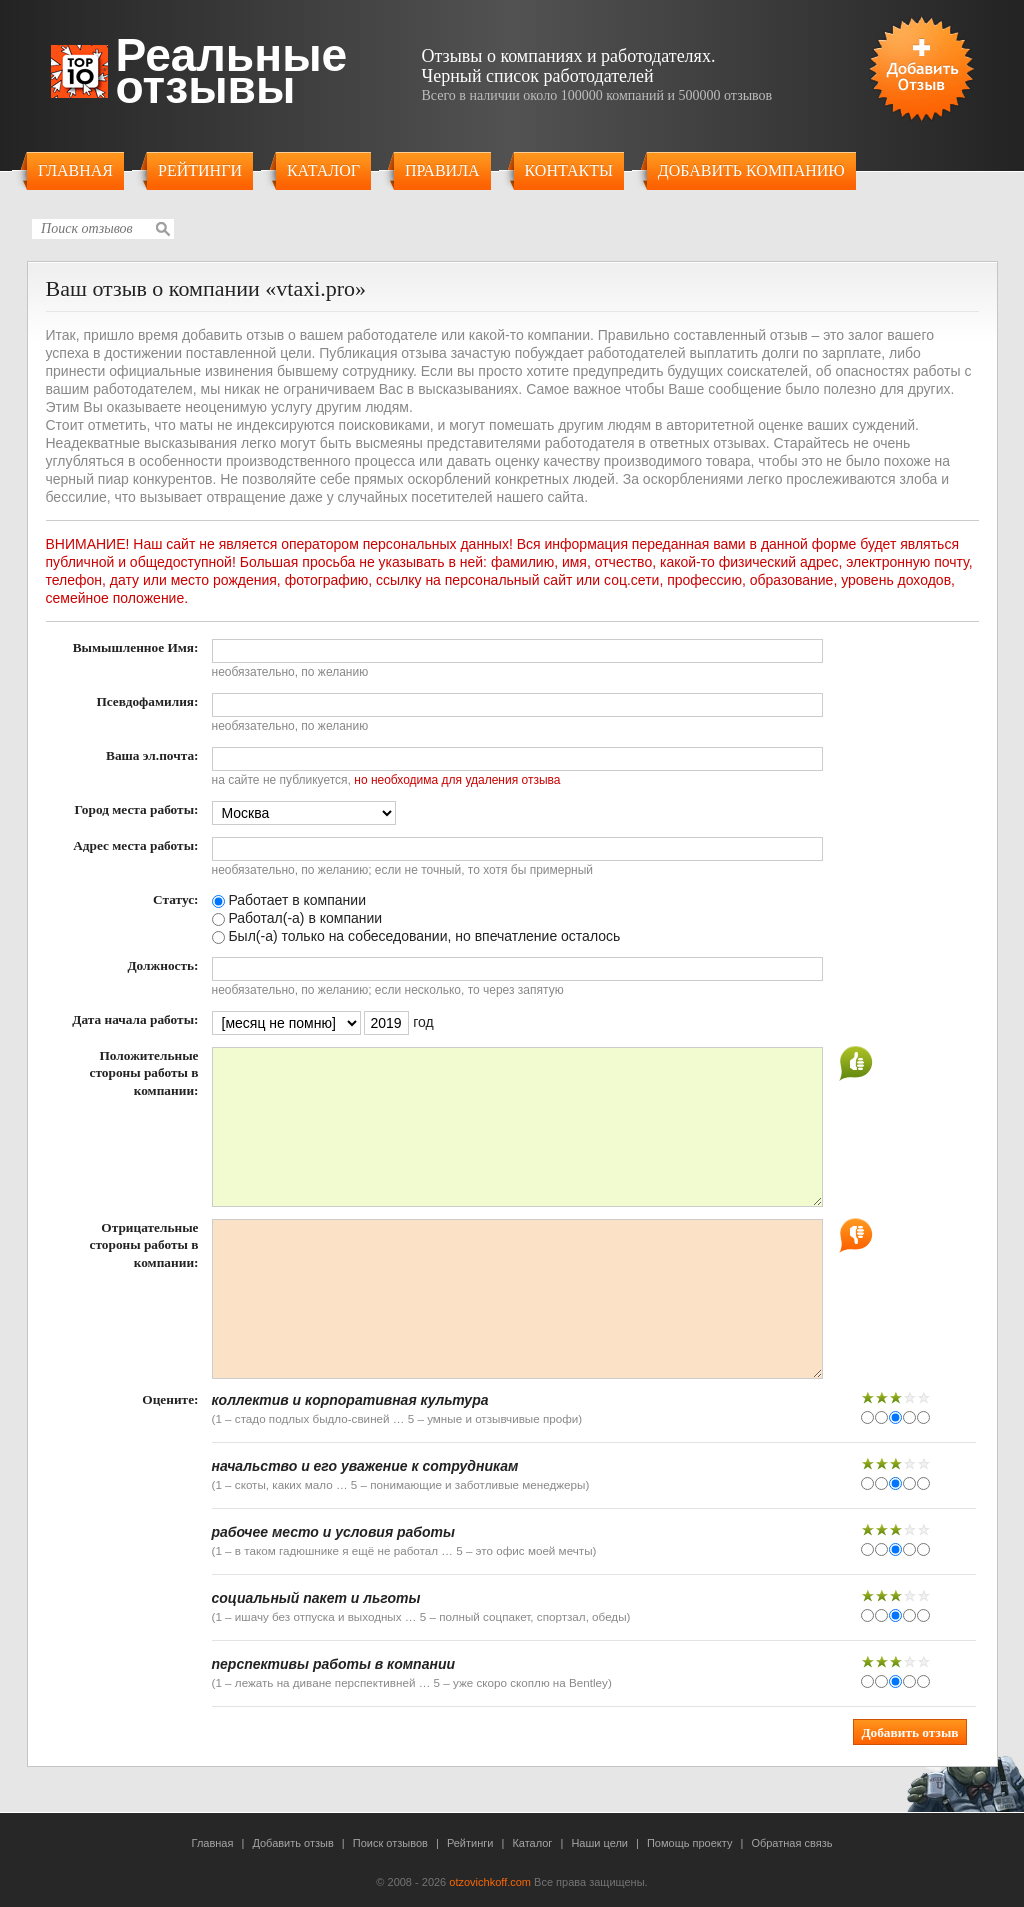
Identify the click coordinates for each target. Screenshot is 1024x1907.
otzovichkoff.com (490, 1882)
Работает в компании (289, 900)
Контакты (569, 170)
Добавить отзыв (292, 1843)
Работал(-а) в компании (297, 918)
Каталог (323, 170)
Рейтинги (200, 170)
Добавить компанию (751, 170)
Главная (75, 170)
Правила (442, 170)
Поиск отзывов (390, 1843)
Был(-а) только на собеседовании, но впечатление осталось (416, 936)
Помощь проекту (689, 1843)
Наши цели (599, 1843)
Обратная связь (791, 1843)
